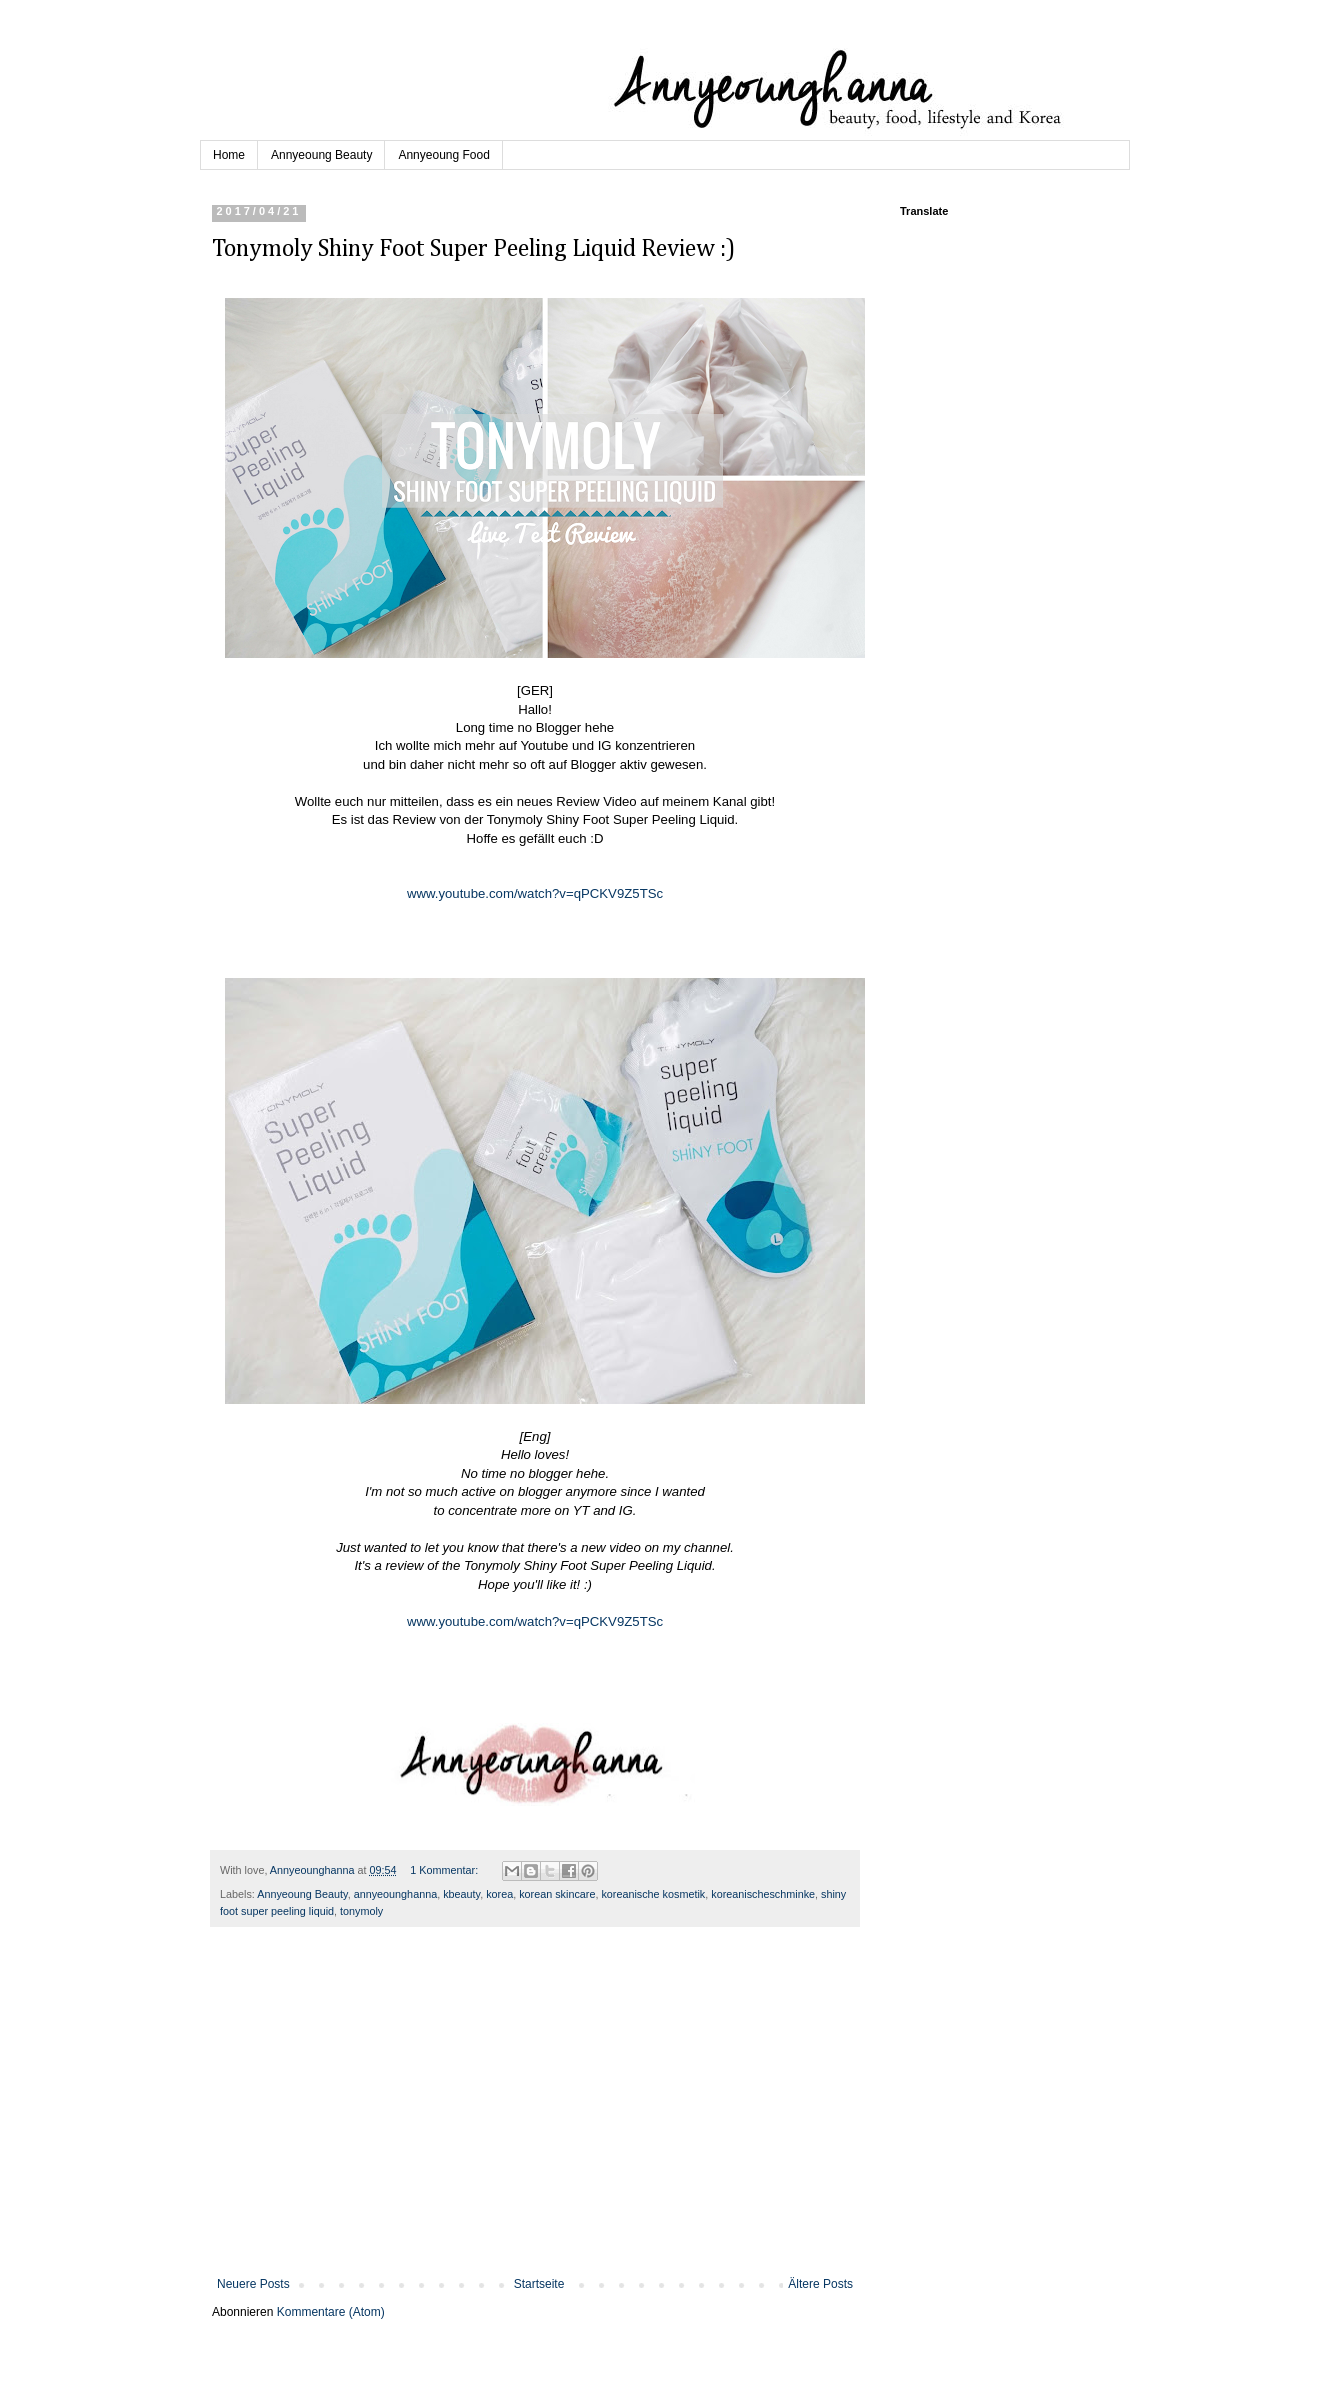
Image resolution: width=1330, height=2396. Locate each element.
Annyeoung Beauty (321, 155)
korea (499, 1894)
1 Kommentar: (445, 1870)
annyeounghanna (395, 1894)
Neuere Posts (253, 2284)
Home (229, 155)
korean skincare (557, 1894)
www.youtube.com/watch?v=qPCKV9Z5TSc (535, 893)
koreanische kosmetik (653, 1894)
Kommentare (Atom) (331, 2312)
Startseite (539, 2284)
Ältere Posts (820, 2284)
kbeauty (461, 1894)
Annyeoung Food (443, 155)
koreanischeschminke (763, 1894)
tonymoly (361, 1911)
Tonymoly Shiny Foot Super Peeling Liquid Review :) (473, 249)
